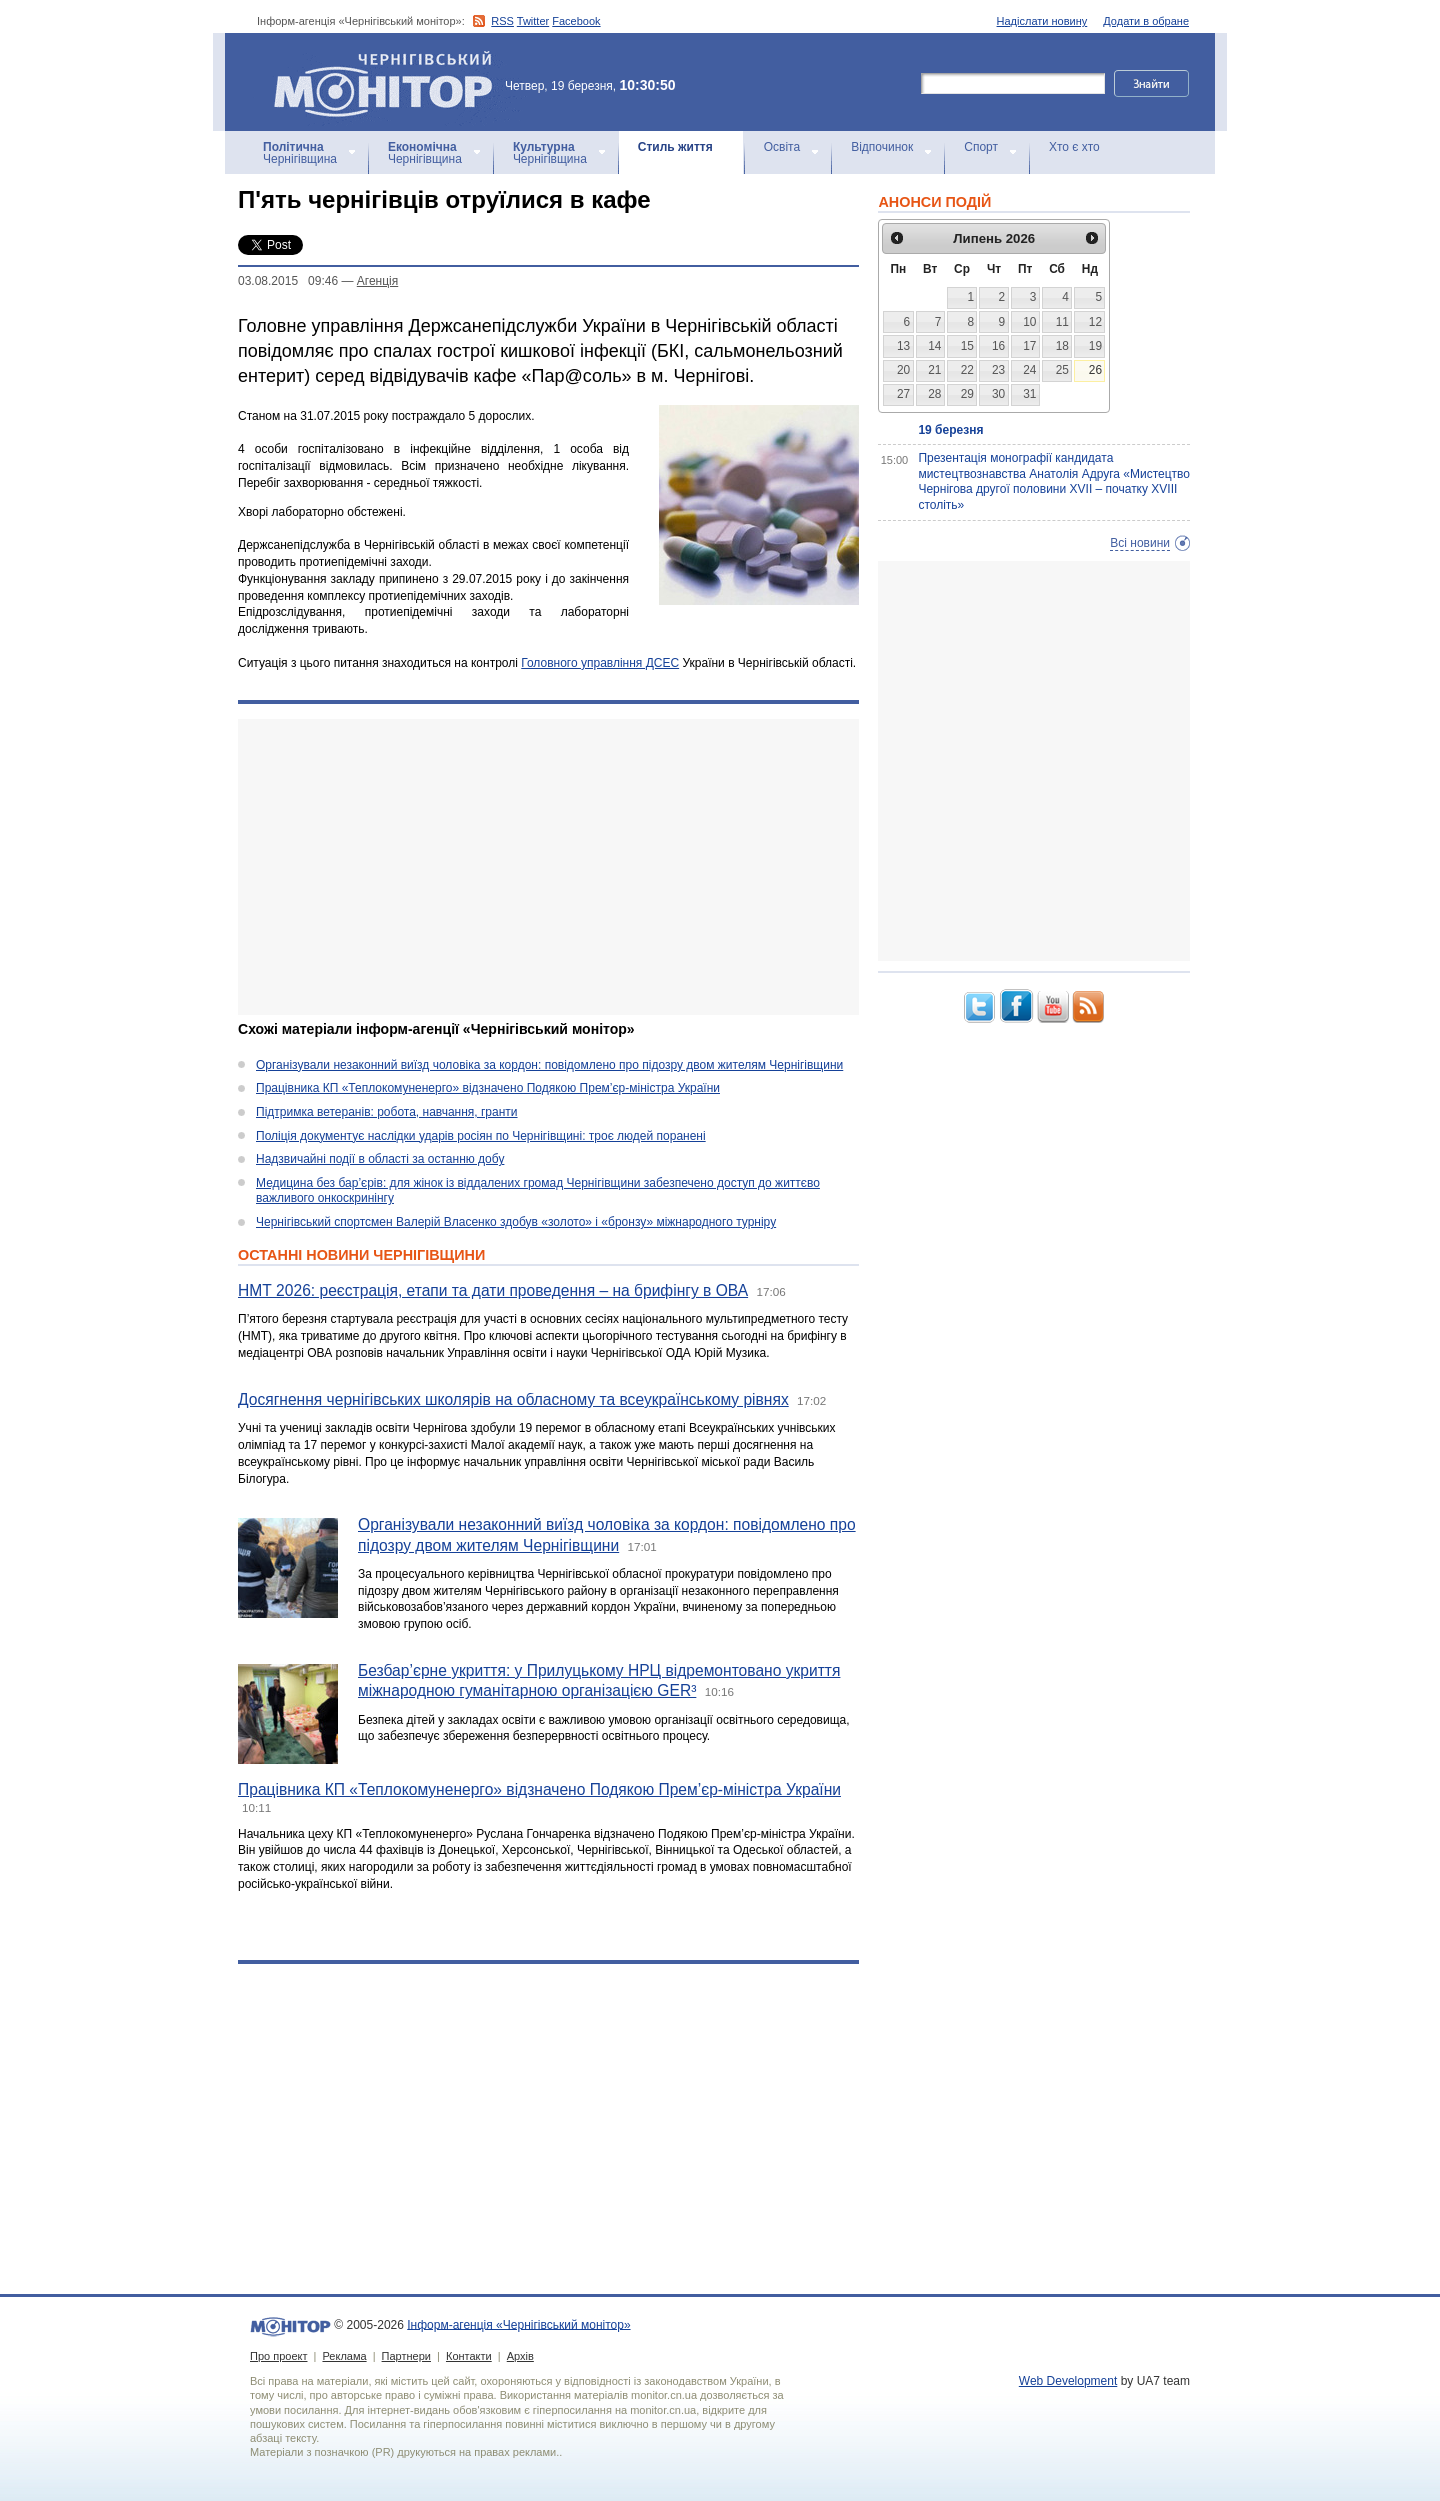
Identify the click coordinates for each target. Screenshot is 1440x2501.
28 (934, 394)
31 (1029, 394)
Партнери (406, 2356)
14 (934, 346)
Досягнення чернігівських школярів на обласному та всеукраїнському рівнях (513, 1399)
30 (998, 394)
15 (967, 346)
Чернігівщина (300, 153)
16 (998, 346)
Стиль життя (675, 147)
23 (998, 370)
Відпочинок (882, 147)
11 (1062, 322)
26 (1095, 370)
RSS (502, 21)
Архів (520, 2356)
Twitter (533, 21)
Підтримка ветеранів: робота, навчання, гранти (387, 1112)
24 (1029, 370)
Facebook (576, 21)
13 (903, 346)
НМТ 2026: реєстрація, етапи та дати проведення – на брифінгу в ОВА (493, 1290)
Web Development (1068, 2381)
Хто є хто (1074, 147)
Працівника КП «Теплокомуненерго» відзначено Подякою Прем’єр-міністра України (488, 1088)
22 (967, 370)
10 (1029, 322)
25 (1062, 370)
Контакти (469, 2356)
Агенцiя (377, 281)
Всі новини (1140, 543)
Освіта (782, 147)
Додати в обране (1146, 21)
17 (1029, 346)
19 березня (950, 430)
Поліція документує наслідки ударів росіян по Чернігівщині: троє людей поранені (481, 1136)
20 (903, 370)
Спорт (981, 147)
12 (1095, 322)
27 (903, 394)
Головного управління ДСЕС (600, 663)
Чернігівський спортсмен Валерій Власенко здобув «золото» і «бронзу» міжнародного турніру (516, 1222)
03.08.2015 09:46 (288, 281)
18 (1062, 346)
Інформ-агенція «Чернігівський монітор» (390, 82)
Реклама (344, 2356)
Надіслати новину (1042, 21)
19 (1095, 346)
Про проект (278, 2356)
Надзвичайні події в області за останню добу (380, 1159)
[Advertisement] (548, 867)
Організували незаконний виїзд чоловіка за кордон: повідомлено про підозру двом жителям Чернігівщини (549, 1065)
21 (934, 370)
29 (967, 394)
